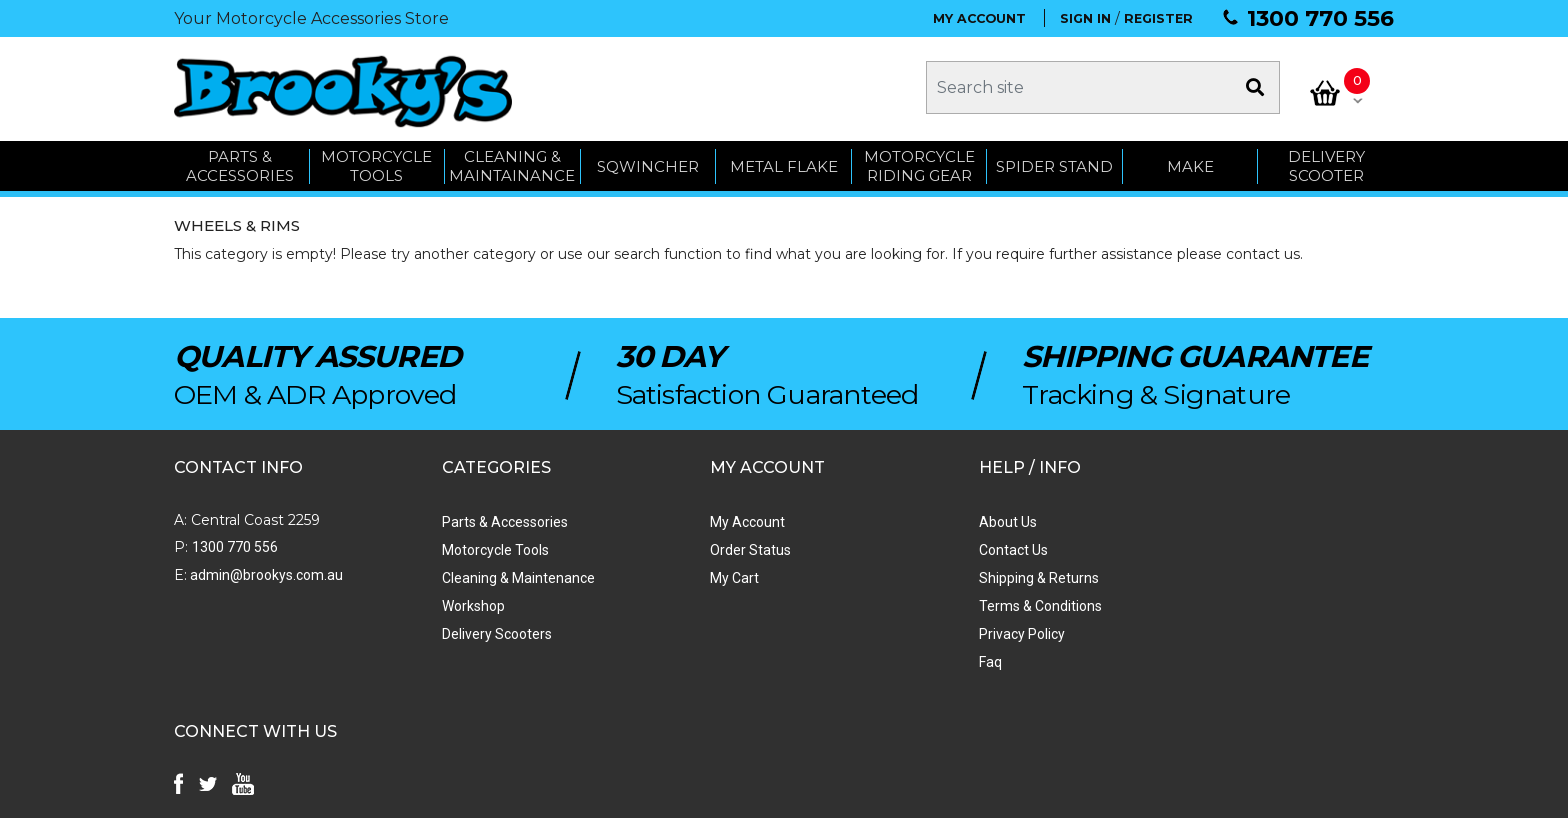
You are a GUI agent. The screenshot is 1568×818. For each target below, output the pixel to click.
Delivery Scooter (1326, 162)
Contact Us (922, 547)
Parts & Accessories (475, 519)
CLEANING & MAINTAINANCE (512, 162)
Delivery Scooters (467, 631)
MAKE (1190, 162)
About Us (917, 519)
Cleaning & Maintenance (488, 575)
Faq (899, 659)
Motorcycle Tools (465, 547)
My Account (687, 519)
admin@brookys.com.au (265, 572)
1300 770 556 (1320, 18)
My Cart (674, 575)
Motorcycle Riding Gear (919, 162)
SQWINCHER (648, 162)
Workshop (443, 603)
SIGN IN (1085, 18)
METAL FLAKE (784, 162)
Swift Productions (444, 793)
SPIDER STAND (1054, 162)
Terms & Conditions (949, 603)
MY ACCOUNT (979, 18)
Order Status (690, 547)
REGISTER (1158, 18)
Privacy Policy (931, 631)
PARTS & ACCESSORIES (240, 162)
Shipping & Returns (948, 575)
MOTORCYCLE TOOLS (376, 162)
